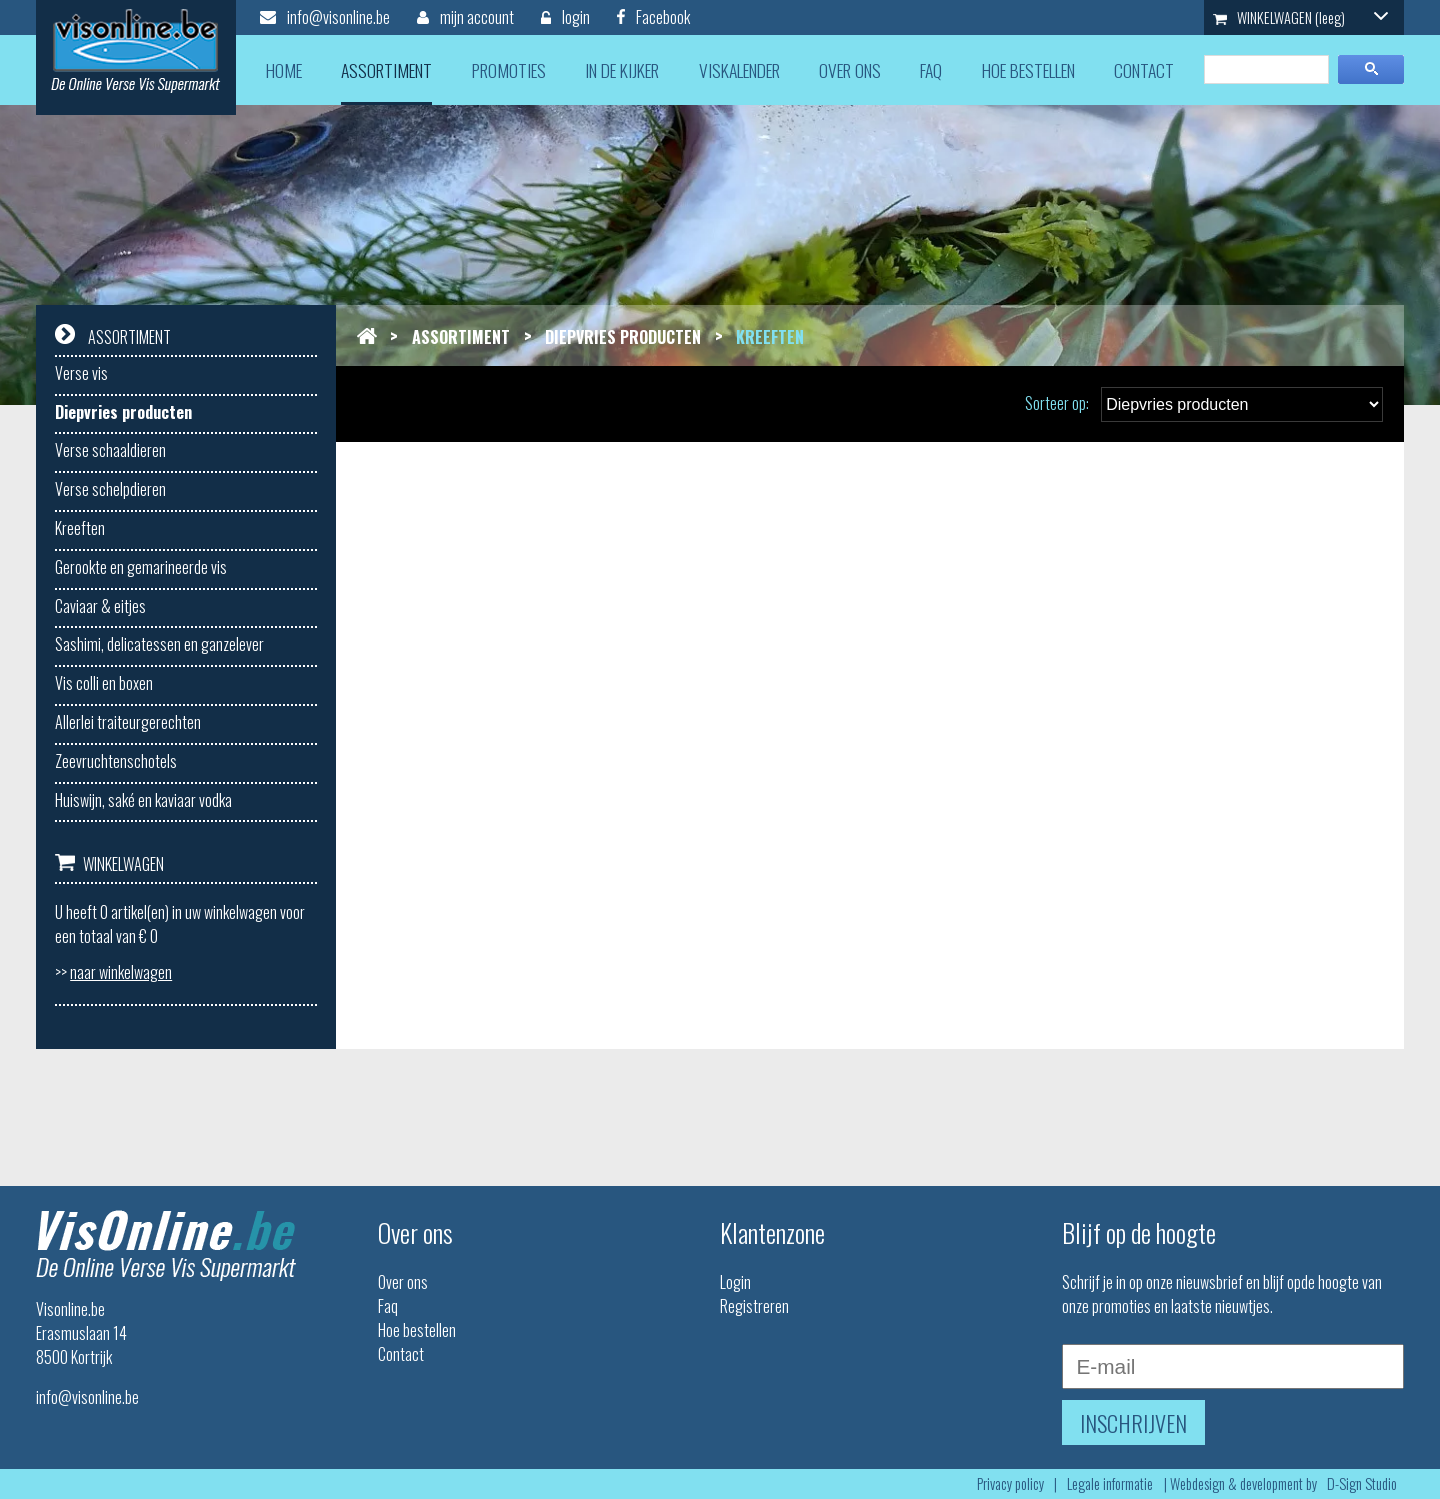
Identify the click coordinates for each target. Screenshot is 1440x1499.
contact (1144, 70)
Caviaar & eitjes (100, 606)
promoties (509, 70)
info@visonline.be (325, 17)
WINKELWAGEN (1301, 17)
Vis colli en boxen (104, 683)
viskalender (739, 70)
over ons (850, 70)
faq (931, 70)
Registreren (754, 1306)
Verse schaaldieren (110, 450)
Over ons (403, 1282)
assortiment (386, 70)
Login (735, 1282)
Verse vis (81, 373)
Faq (388, 1306)
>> (113, 972)
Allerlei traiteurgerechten (128, 722)
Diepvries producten (123, 412)
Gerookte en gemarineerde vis (141, 567)
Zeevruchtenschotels (116, 761)
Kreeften (80, 528)
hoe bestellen (1028, 70)
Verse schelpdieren (110, 489)
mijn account (465, 17)
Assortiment (461, 337)
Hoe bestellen (417, 1330)
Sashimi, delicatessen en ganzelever (159, 644)
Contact (401, 1354)
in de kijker (622, 70)
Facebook (653, 17)
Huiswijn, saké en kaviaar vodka (143, 800)
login (565, 17)
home (284, 70)
